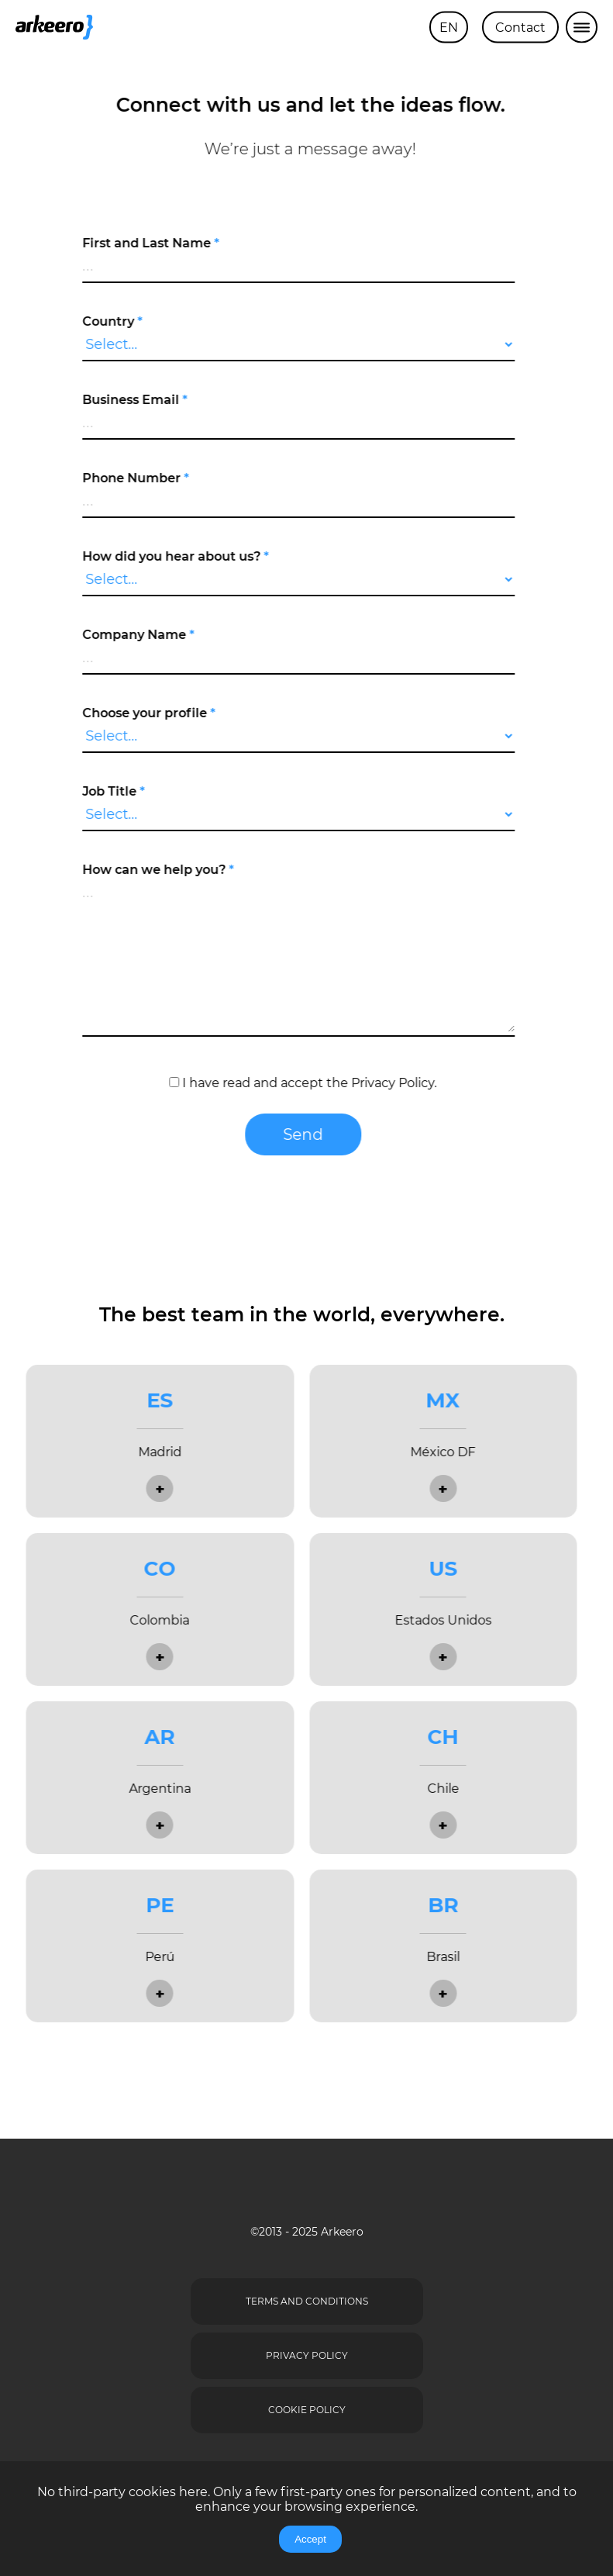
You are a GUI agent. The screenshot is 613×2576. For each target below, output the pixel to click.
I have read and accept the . (295, 1083)
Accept (310, 2539)
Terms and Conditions (307, 2301)
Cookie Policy (307, 2409)
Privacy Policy (385, 1083)
